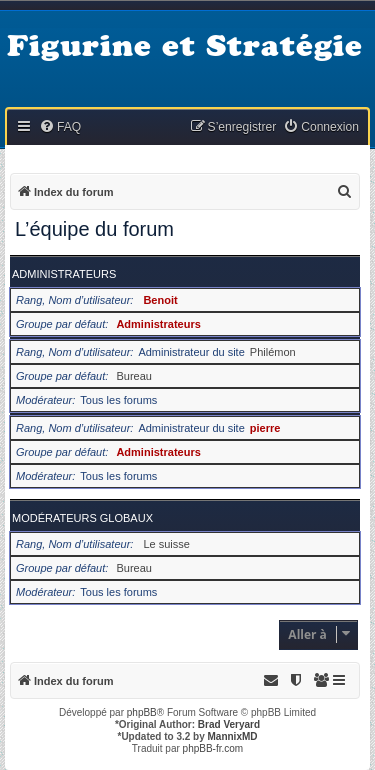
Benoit (160, 300)
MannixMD (233, 736)
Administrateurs (64, 274)
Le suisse (166, 544)
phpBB (142, 712)
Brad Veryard (229, 724)
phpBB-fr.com (213, 748)
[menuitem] (60, 127)
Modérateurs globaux (82, 518)
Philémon (273, 352)
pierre (265, 428)
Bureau (133, 376)
